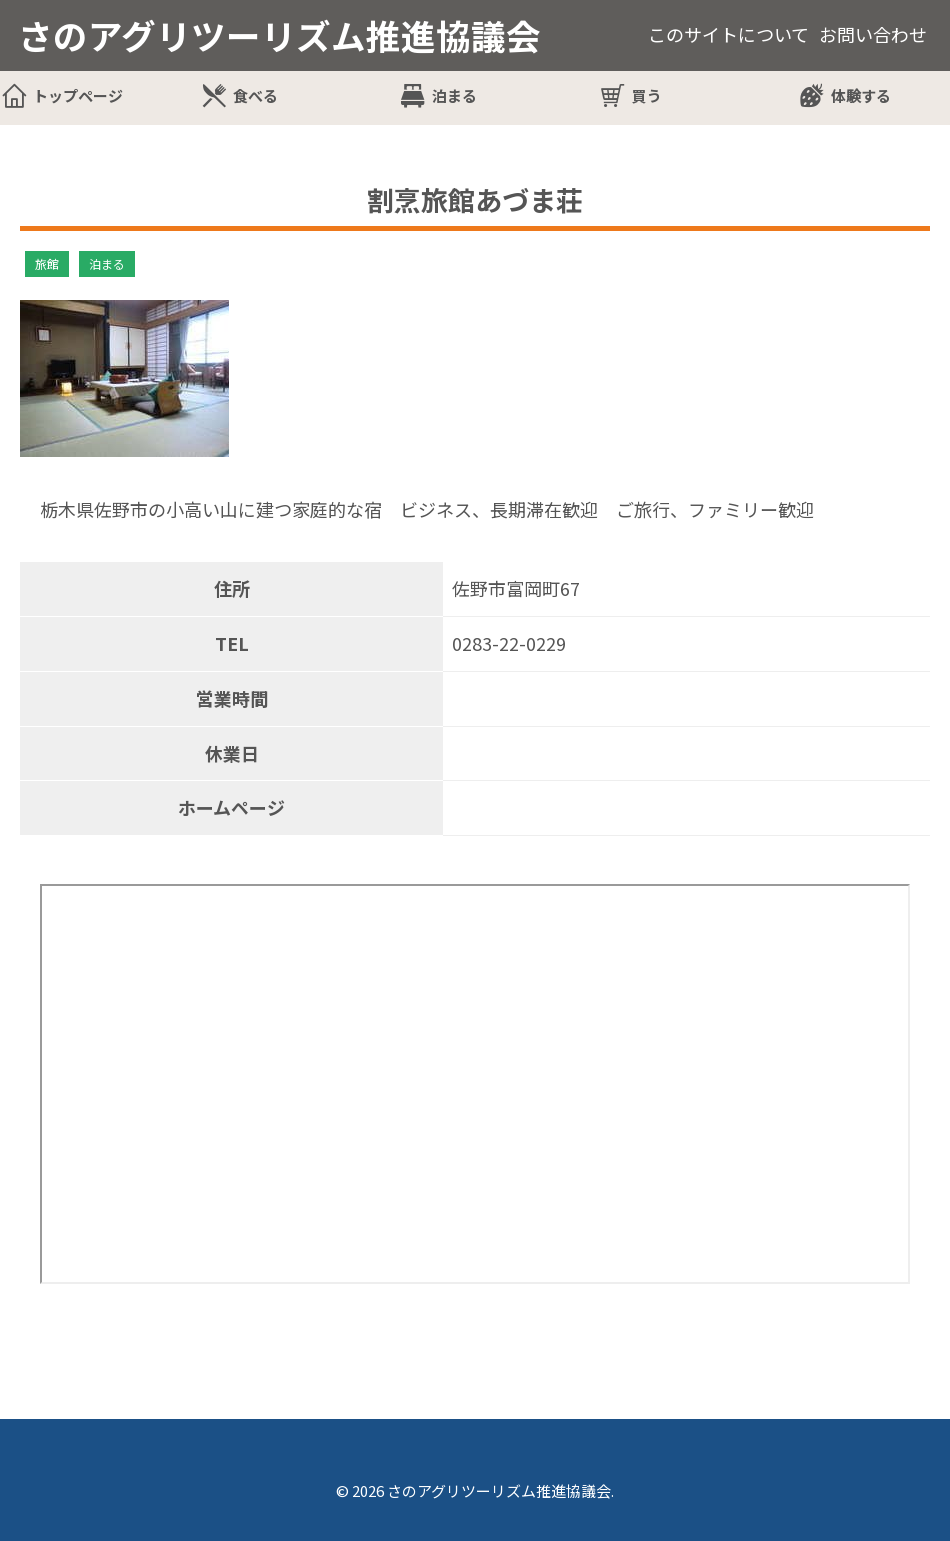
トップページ (78, 95)
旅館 (47, 263)
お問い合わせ (873, 34)
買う (647, 95)
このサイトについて (728, 34)
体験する (861, 95)
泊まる (454, 95)
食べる (255, 95)
